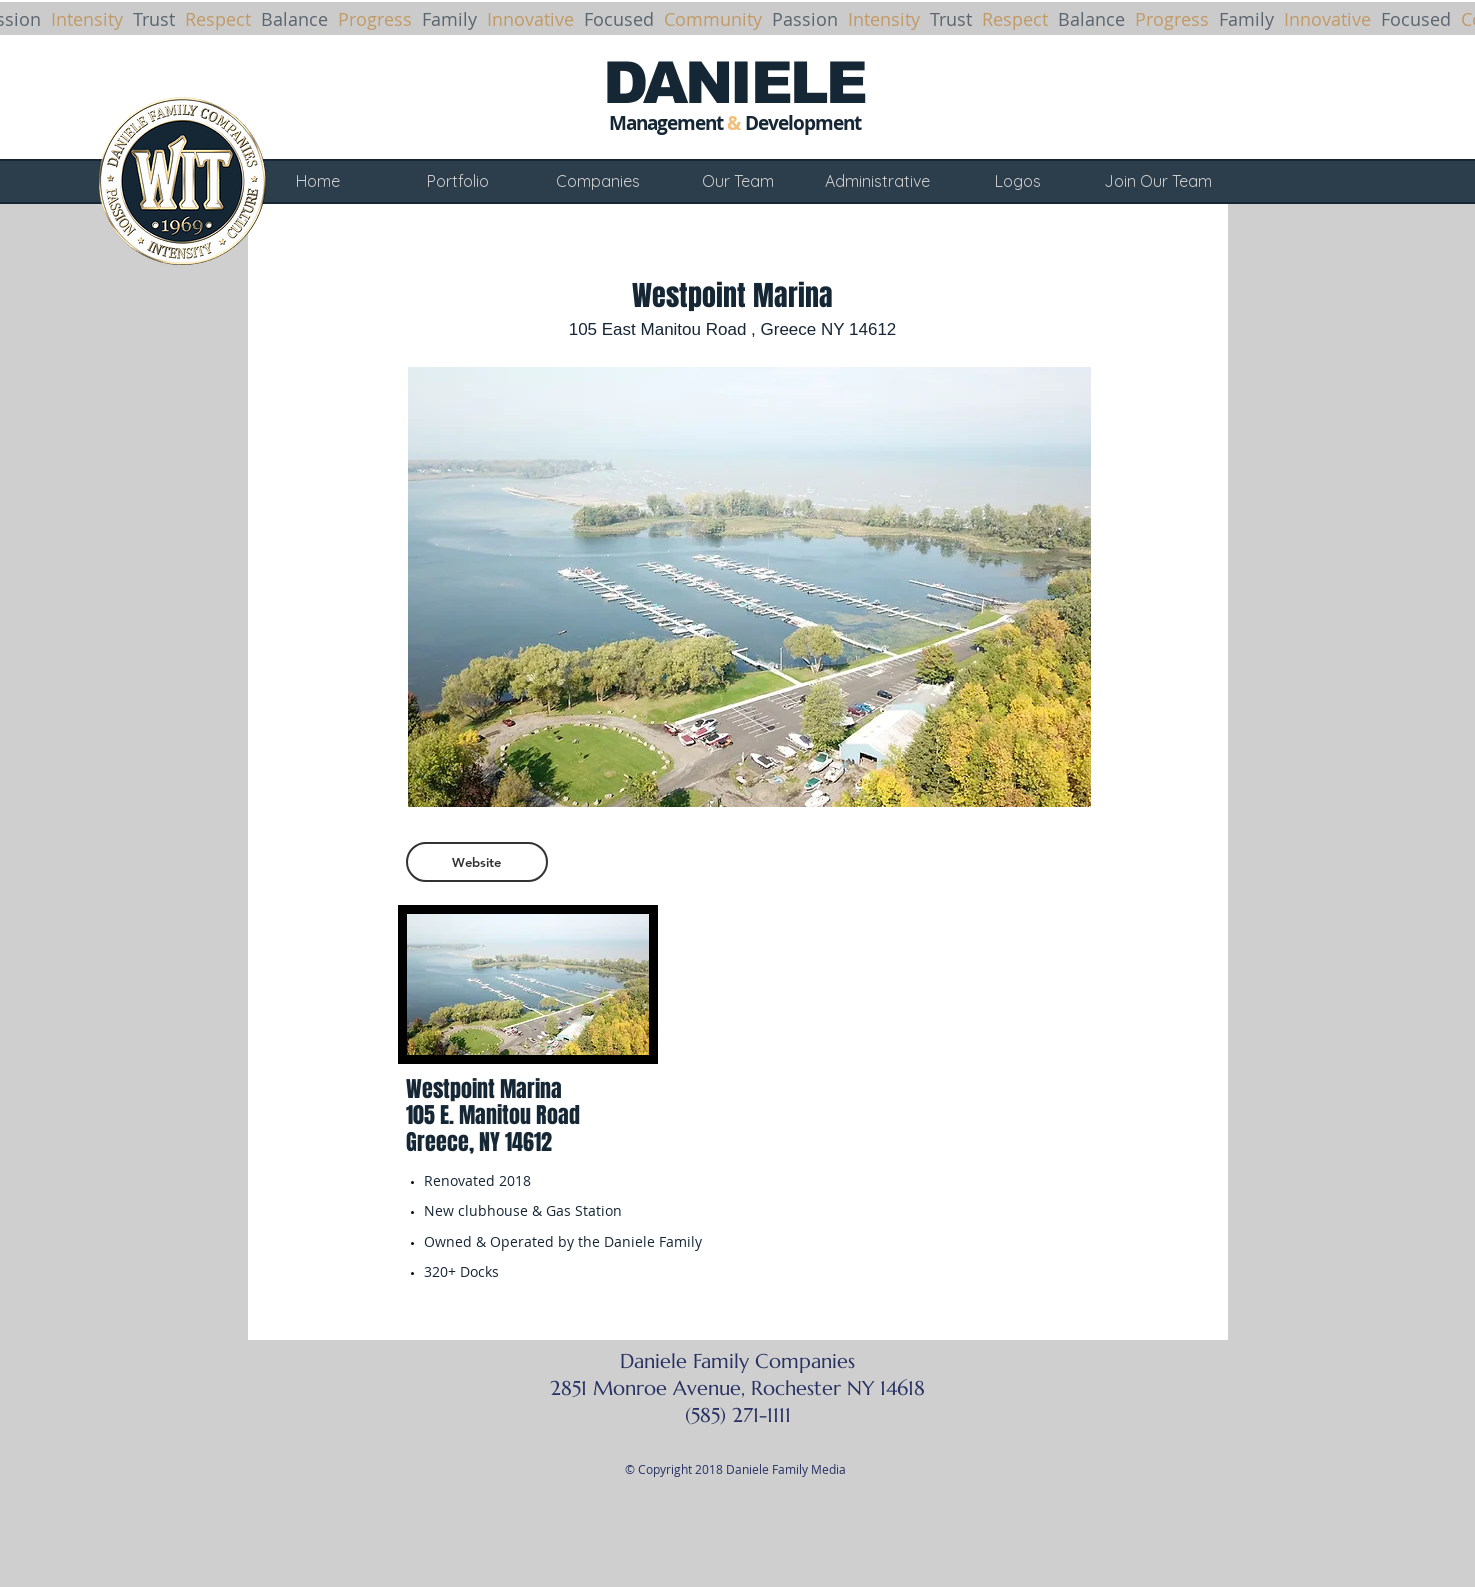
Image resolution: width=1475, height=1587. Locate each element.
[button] (749, 587)
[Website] (477, 862)
